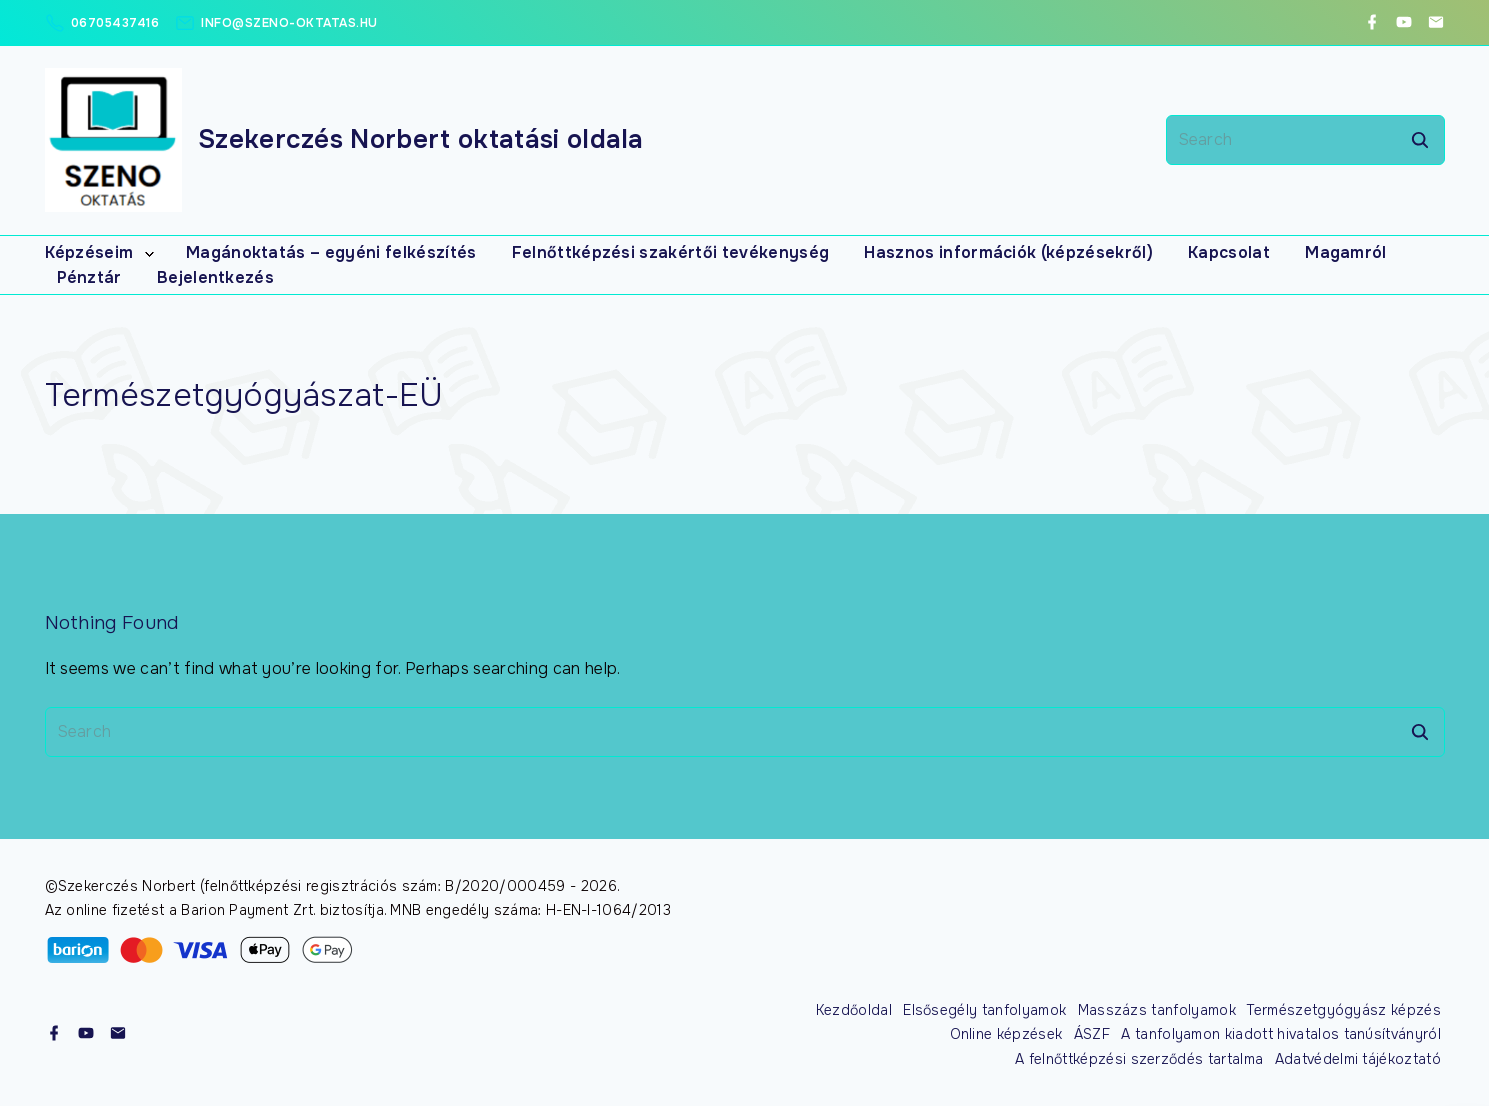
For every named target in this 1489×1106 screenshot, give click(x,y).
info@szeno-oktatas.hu (289, 23)
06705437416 (115, 23)
